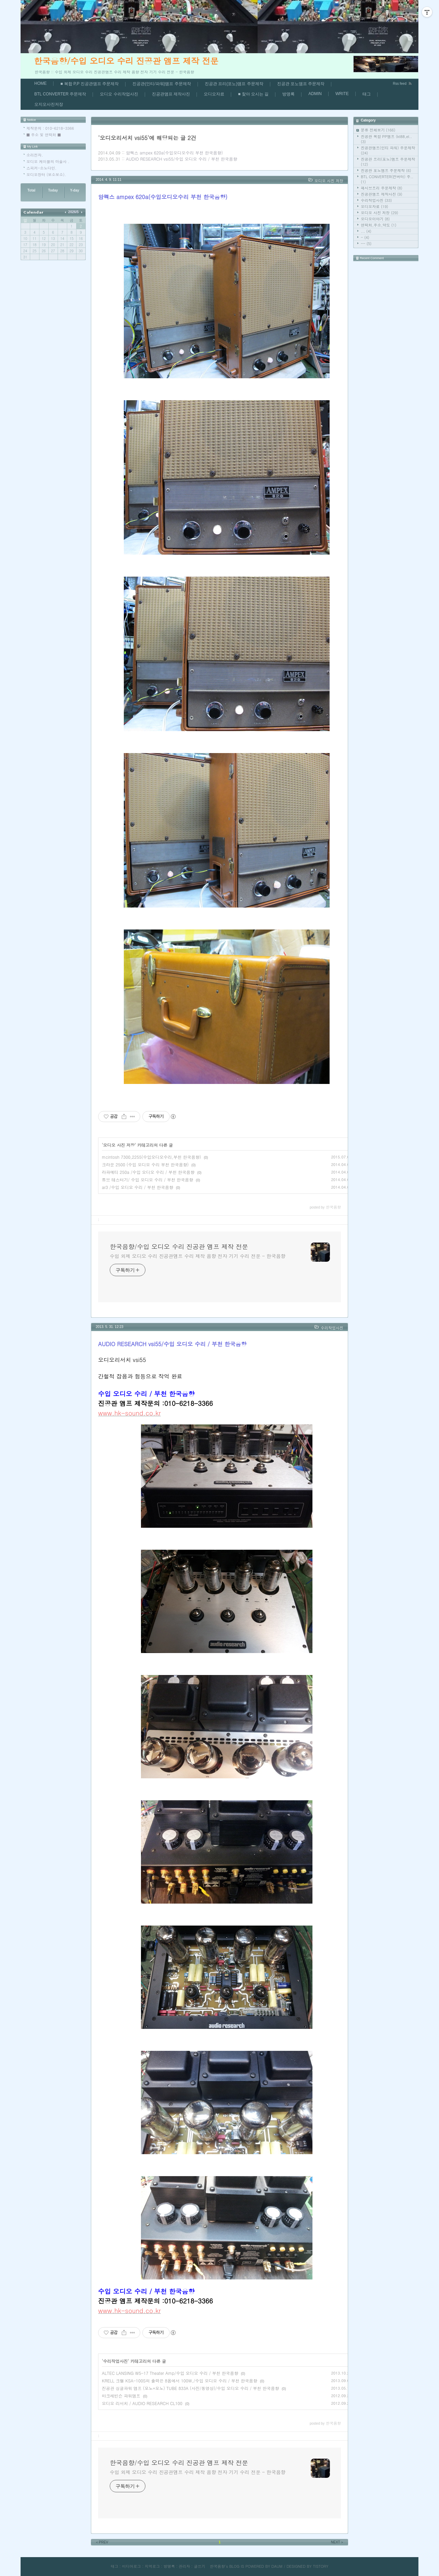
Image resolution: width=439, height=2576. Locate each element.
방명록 (288, 94)
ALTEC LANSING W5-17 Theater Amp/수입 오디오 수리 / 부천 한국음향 (170, 2373)
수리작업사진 (376, 200)
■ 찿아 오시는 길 (253, 94)
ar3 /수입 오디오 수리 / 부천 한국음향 (137, 1187)
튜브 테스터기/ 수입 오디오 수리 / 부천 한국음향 (147, 1179)
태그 (367, 94)
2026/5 (73, 212)
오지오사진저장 (48, 104)
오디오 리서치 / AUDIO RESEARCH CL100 (142, 2403)
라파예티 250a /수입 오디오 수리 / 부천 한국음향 (148, 1172)
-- (366, 243)
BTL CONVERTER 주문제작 (60, 94)
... (366, 231)
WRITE (342, 93)
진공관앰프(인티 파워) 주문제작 (388, 150)
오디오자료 (214, 94)
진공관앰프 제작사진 (171, 94)
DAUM (276, 2566)
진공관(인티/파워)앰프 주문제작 (161, 83)
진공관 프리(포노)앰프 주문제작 (234, 83)
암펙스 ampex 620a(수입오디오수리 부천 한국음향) (174, 152)
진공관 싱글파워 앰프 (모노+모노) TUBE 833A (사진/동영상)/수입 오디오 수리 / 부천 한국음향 (190, 2388)
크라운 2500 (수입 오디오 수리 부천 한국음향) (145, 1164)
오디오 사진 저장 (379, 212)
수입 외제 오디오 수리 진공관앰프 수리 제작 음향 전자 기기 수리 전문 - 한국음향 (197, 1255)
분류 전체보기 (378, 129)
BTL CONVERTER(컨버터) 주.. (387, 179)
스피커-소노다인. (41, 168)
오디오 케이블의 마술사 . (47, 161)
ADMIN (315, 93)
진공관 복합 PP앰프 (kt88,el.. (386, 139)
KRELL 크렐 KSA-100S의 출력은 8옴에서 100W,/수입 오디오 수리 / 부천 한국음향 (179, 2380)
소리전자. (34, 155)
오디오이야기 (375, 218)
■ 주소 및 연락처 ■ (43, 134)
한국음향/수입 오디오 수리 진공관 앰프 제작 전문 (126, 61)
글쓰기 (199, 2566)
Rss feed (399, 83)
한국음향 (217, 2566)
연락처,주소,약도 (378, 225)
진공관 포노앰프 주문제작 (301, 83)
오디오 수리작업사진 (119, 94)
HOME (40, 83)
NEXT (337, 2542)
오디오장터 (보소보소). (46, 174)
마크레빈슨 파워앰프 (121, 2396)
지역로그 (152, 2566)
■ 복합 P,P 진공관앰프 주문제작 (89, 83)
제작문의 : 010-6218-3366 (50, 128)
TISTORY (320, 2566)
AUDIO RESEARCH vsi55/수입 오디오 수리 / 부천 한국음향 (181, 159)
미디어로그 (131, 2566)
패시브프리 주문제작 (381, 187)
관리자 (184, 2566)
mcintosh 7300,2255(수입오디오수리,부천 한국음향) (151, 1157)
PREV (101, 2542)
